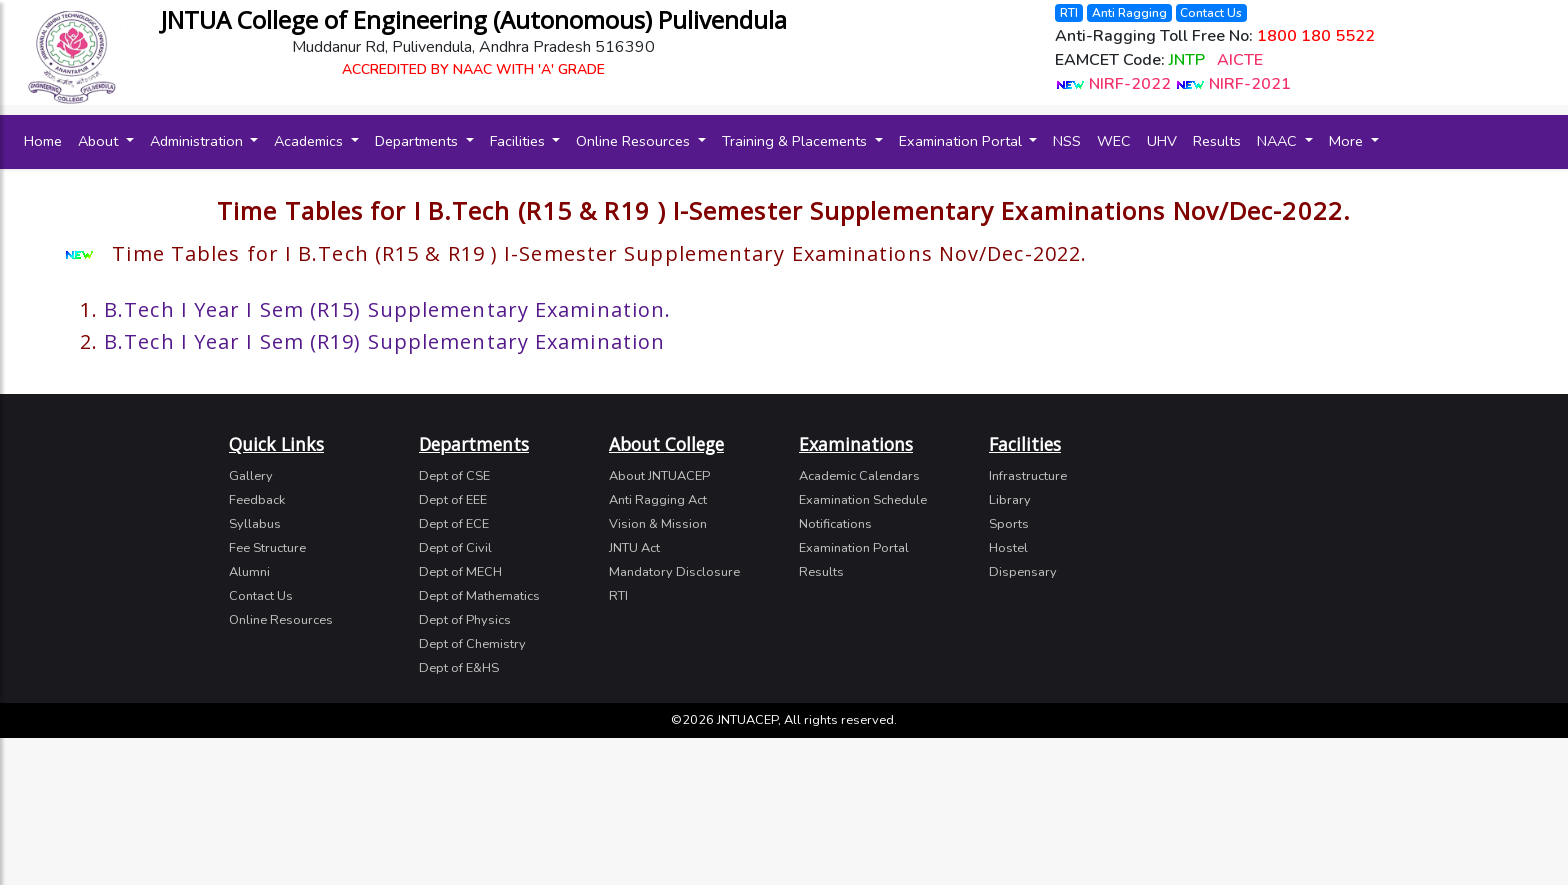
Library (1010, 500)
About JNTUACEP (659, 476)
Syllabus (255, 524)
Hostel (1008, 548)
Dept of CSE (454, 476)
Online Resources (635, 141)
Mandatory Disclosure (674, 572)
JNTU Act (634, 548)
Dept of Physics (465, 620)
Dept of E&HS (459, 668)
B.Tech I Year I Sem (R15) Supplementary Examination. (387, 309)
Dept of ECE (454, 524)
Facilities (519, 141)
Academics (310, 141)
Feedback (257, 500)
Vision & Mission (658, 524)
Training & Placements (796, 141)
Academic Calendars (859, 476)
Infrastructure (1028, 476)
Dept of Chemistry (472, 644)
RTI (1069, 13)
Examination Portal (962, 141)
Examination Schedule (863, 500)
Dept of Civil (455, 548)
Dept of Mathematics (479, 596)
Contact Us (1211, 13)
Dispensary (1023, 572)
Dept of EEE (453, 500)
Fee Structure (267, 548)
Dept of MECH (460, 572)
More (1348, 141)
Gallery (251, 476)
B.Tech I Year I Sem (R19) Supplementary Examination (384, 341)
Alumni (249, 572)
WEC (1114, 141)
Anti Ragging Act (658, 500)
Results (1217, 141)
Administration (198, 141)
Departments (418, 141)
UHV (1162, 141)
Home (47, 140)
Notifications (835, 524)
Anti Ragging (1129, 13)
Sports (1009, 524)
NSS (1067, 141)
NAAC (1279, 141)
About (100, 141)
